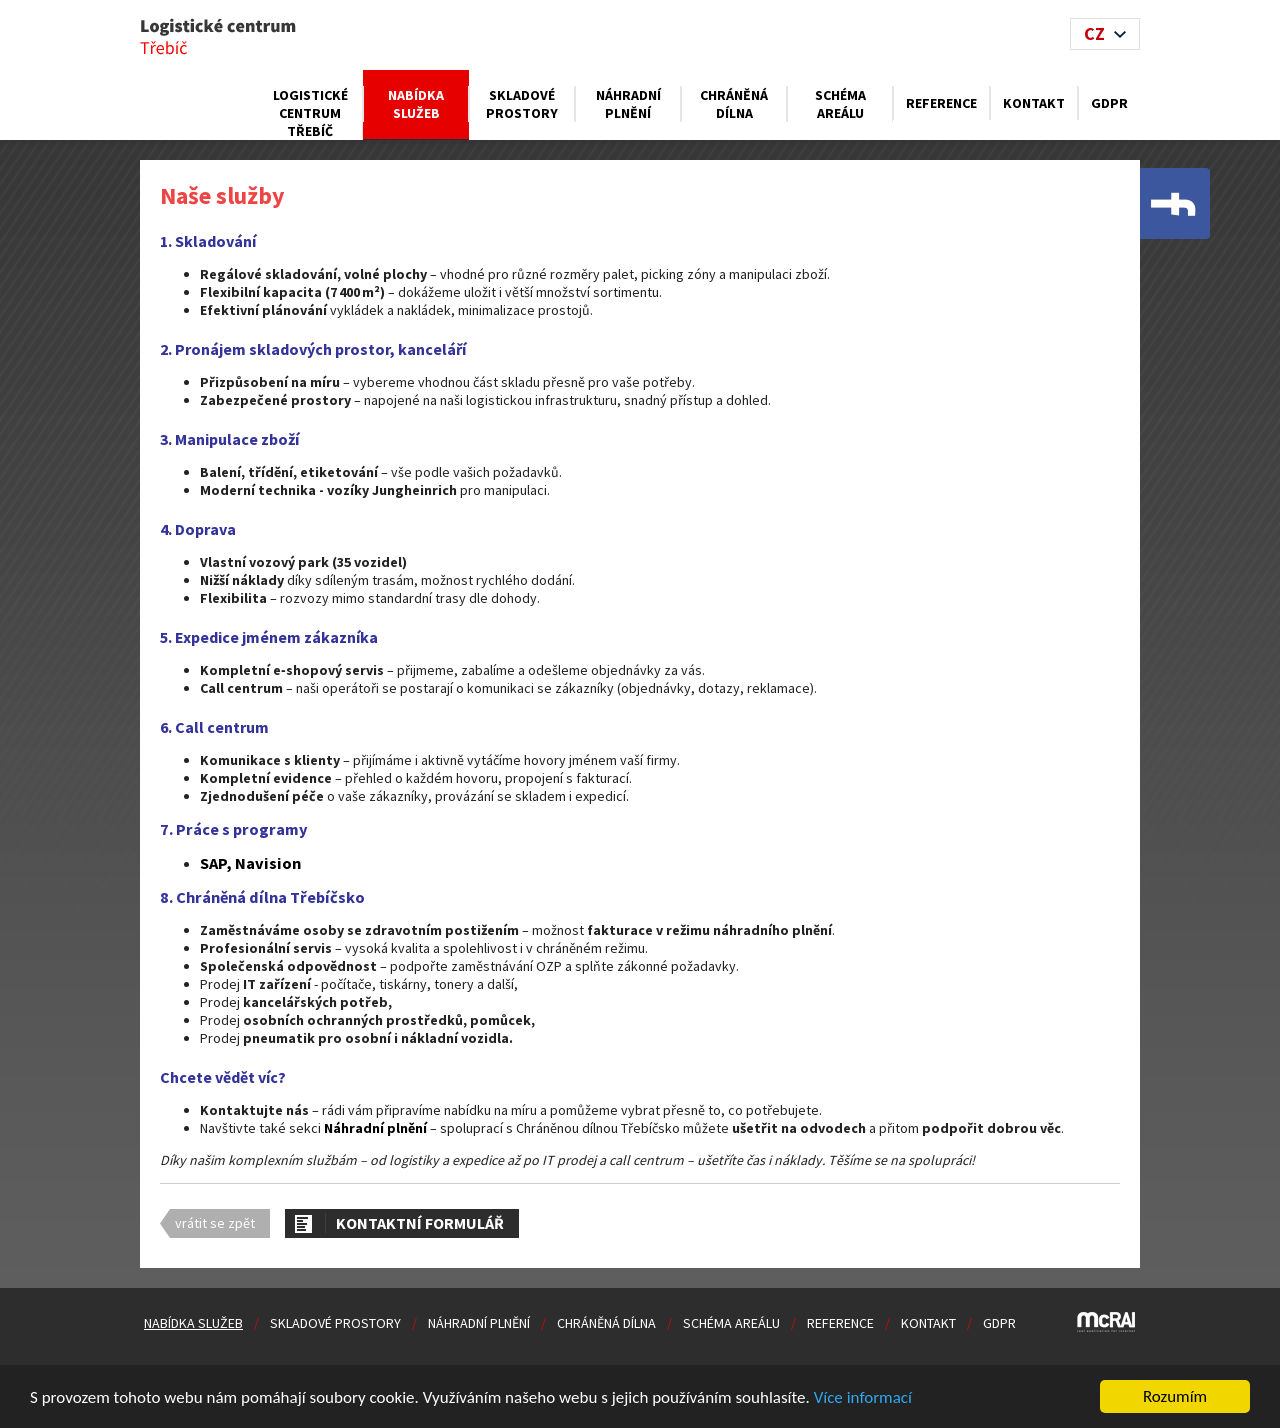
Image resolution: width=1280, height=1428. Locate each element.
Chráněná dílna (734, 104)
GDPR (1109, 103)
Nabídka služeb (416, 104)
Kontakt (1034, 103)
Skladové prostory (522, 104)
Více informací (863, 1397)
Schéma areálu (840, 104)
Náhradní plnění (628, 104)
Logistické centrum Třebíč (310, 113)
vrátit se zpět (215, 1223)
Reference (941, 103)
